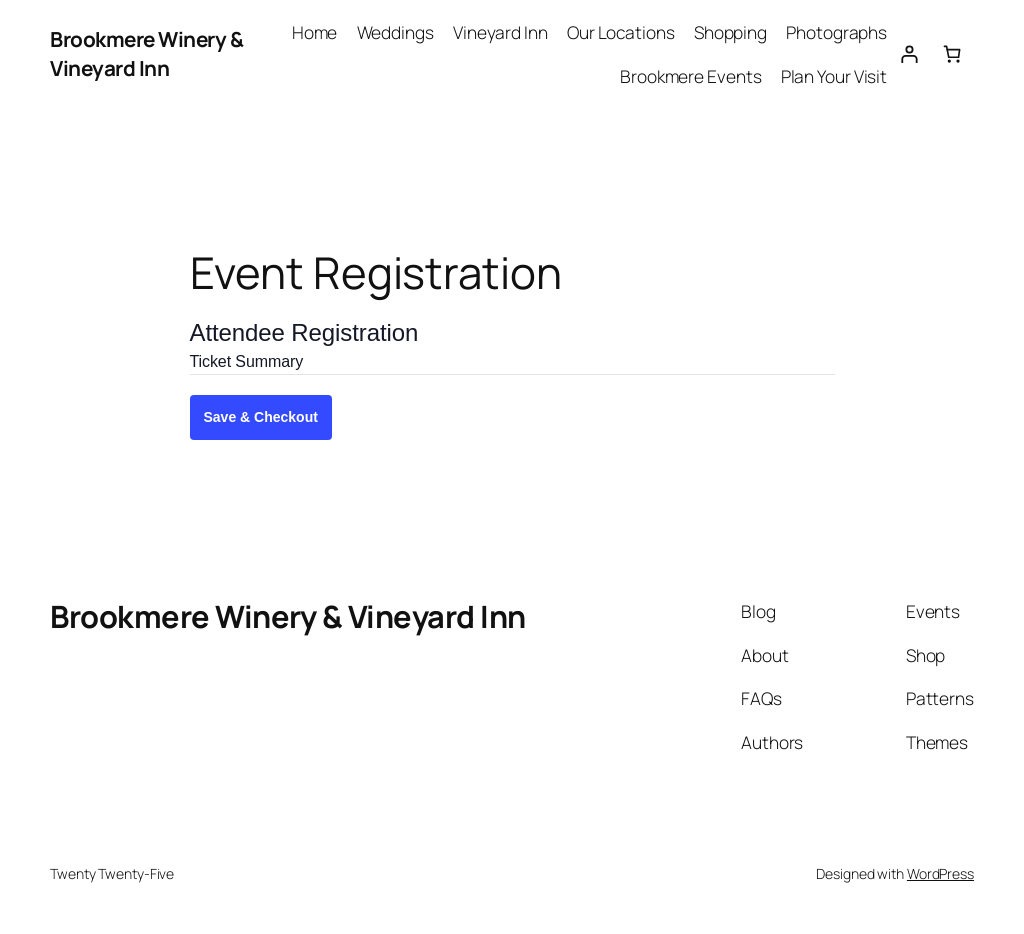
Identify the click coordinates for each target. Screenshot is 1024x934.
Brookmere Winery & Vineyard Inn (146, 53)
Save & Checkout (261, 417)
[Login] (908, 53)
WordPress (940, 873)
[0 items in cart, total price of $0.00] (952, 53)
